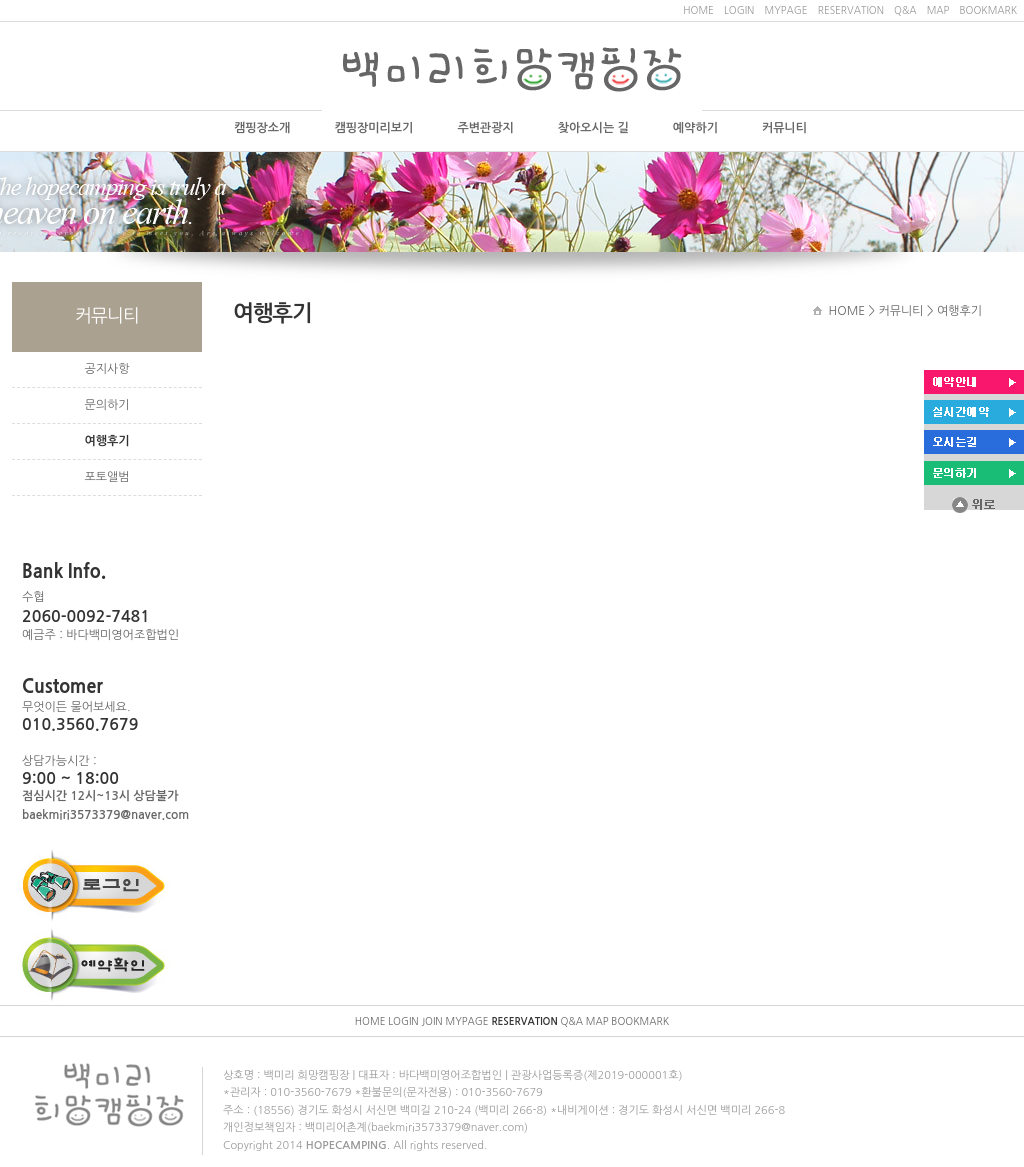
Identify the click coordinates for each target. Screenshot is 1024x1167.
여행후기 (106, 441)
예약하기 (695, 128)
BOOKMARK (988, 10)
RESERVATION (851, 10)
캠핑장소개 (262, 128)
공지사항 (106, 369)
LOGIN (739, 10)
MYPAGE (785, 10)
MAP (938, 10)
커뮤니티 (784, 128)
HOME (698, 10)
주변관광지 (485, 128)
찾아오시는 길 (593, 128)
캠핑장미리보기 (373, 128)
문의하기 (106, 405)
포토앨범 (106, 477)
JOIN (431, 1021)
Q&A (905, 10)
